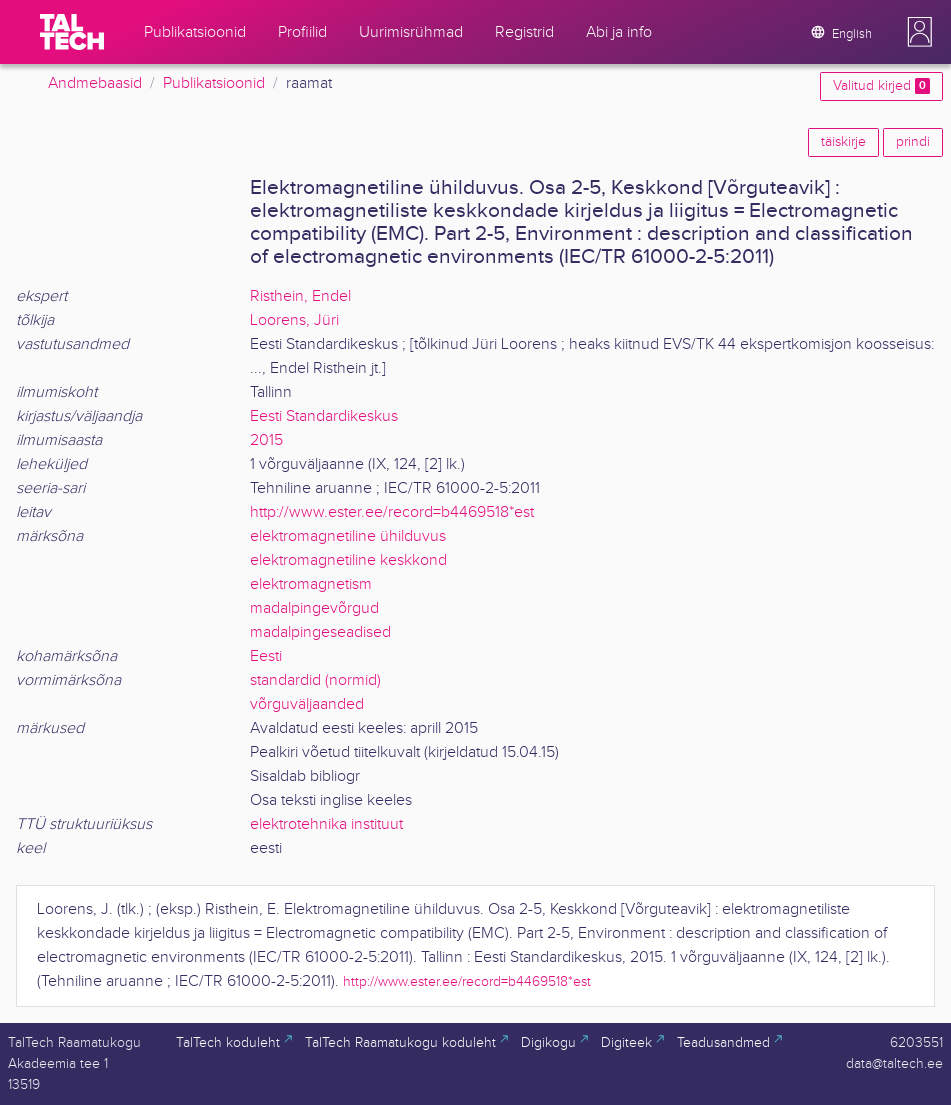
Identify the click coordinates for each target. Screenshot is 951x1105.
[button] (920, 32)
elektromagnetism (311, 584)
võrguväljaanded (307, 704)
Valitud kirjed (881, 86)
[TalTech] (72, 32)
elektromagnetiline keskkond (348, 560)
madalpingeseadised (320, 632)
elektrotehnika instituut (326, 824)
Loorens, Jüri (294, 320)
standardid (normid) (315, 680)
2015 (266, 440)
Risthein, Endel (300, 296)
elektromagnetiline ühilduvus (348, 536)
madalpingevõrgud (314, 608)
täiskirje (843, 142)
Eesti (266, 656)
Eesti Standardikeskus (324, 416)
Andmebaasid (95, 83)
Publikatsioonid (214, 83)
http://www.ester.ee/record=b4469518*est (392, 512)
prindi (913, 142)
